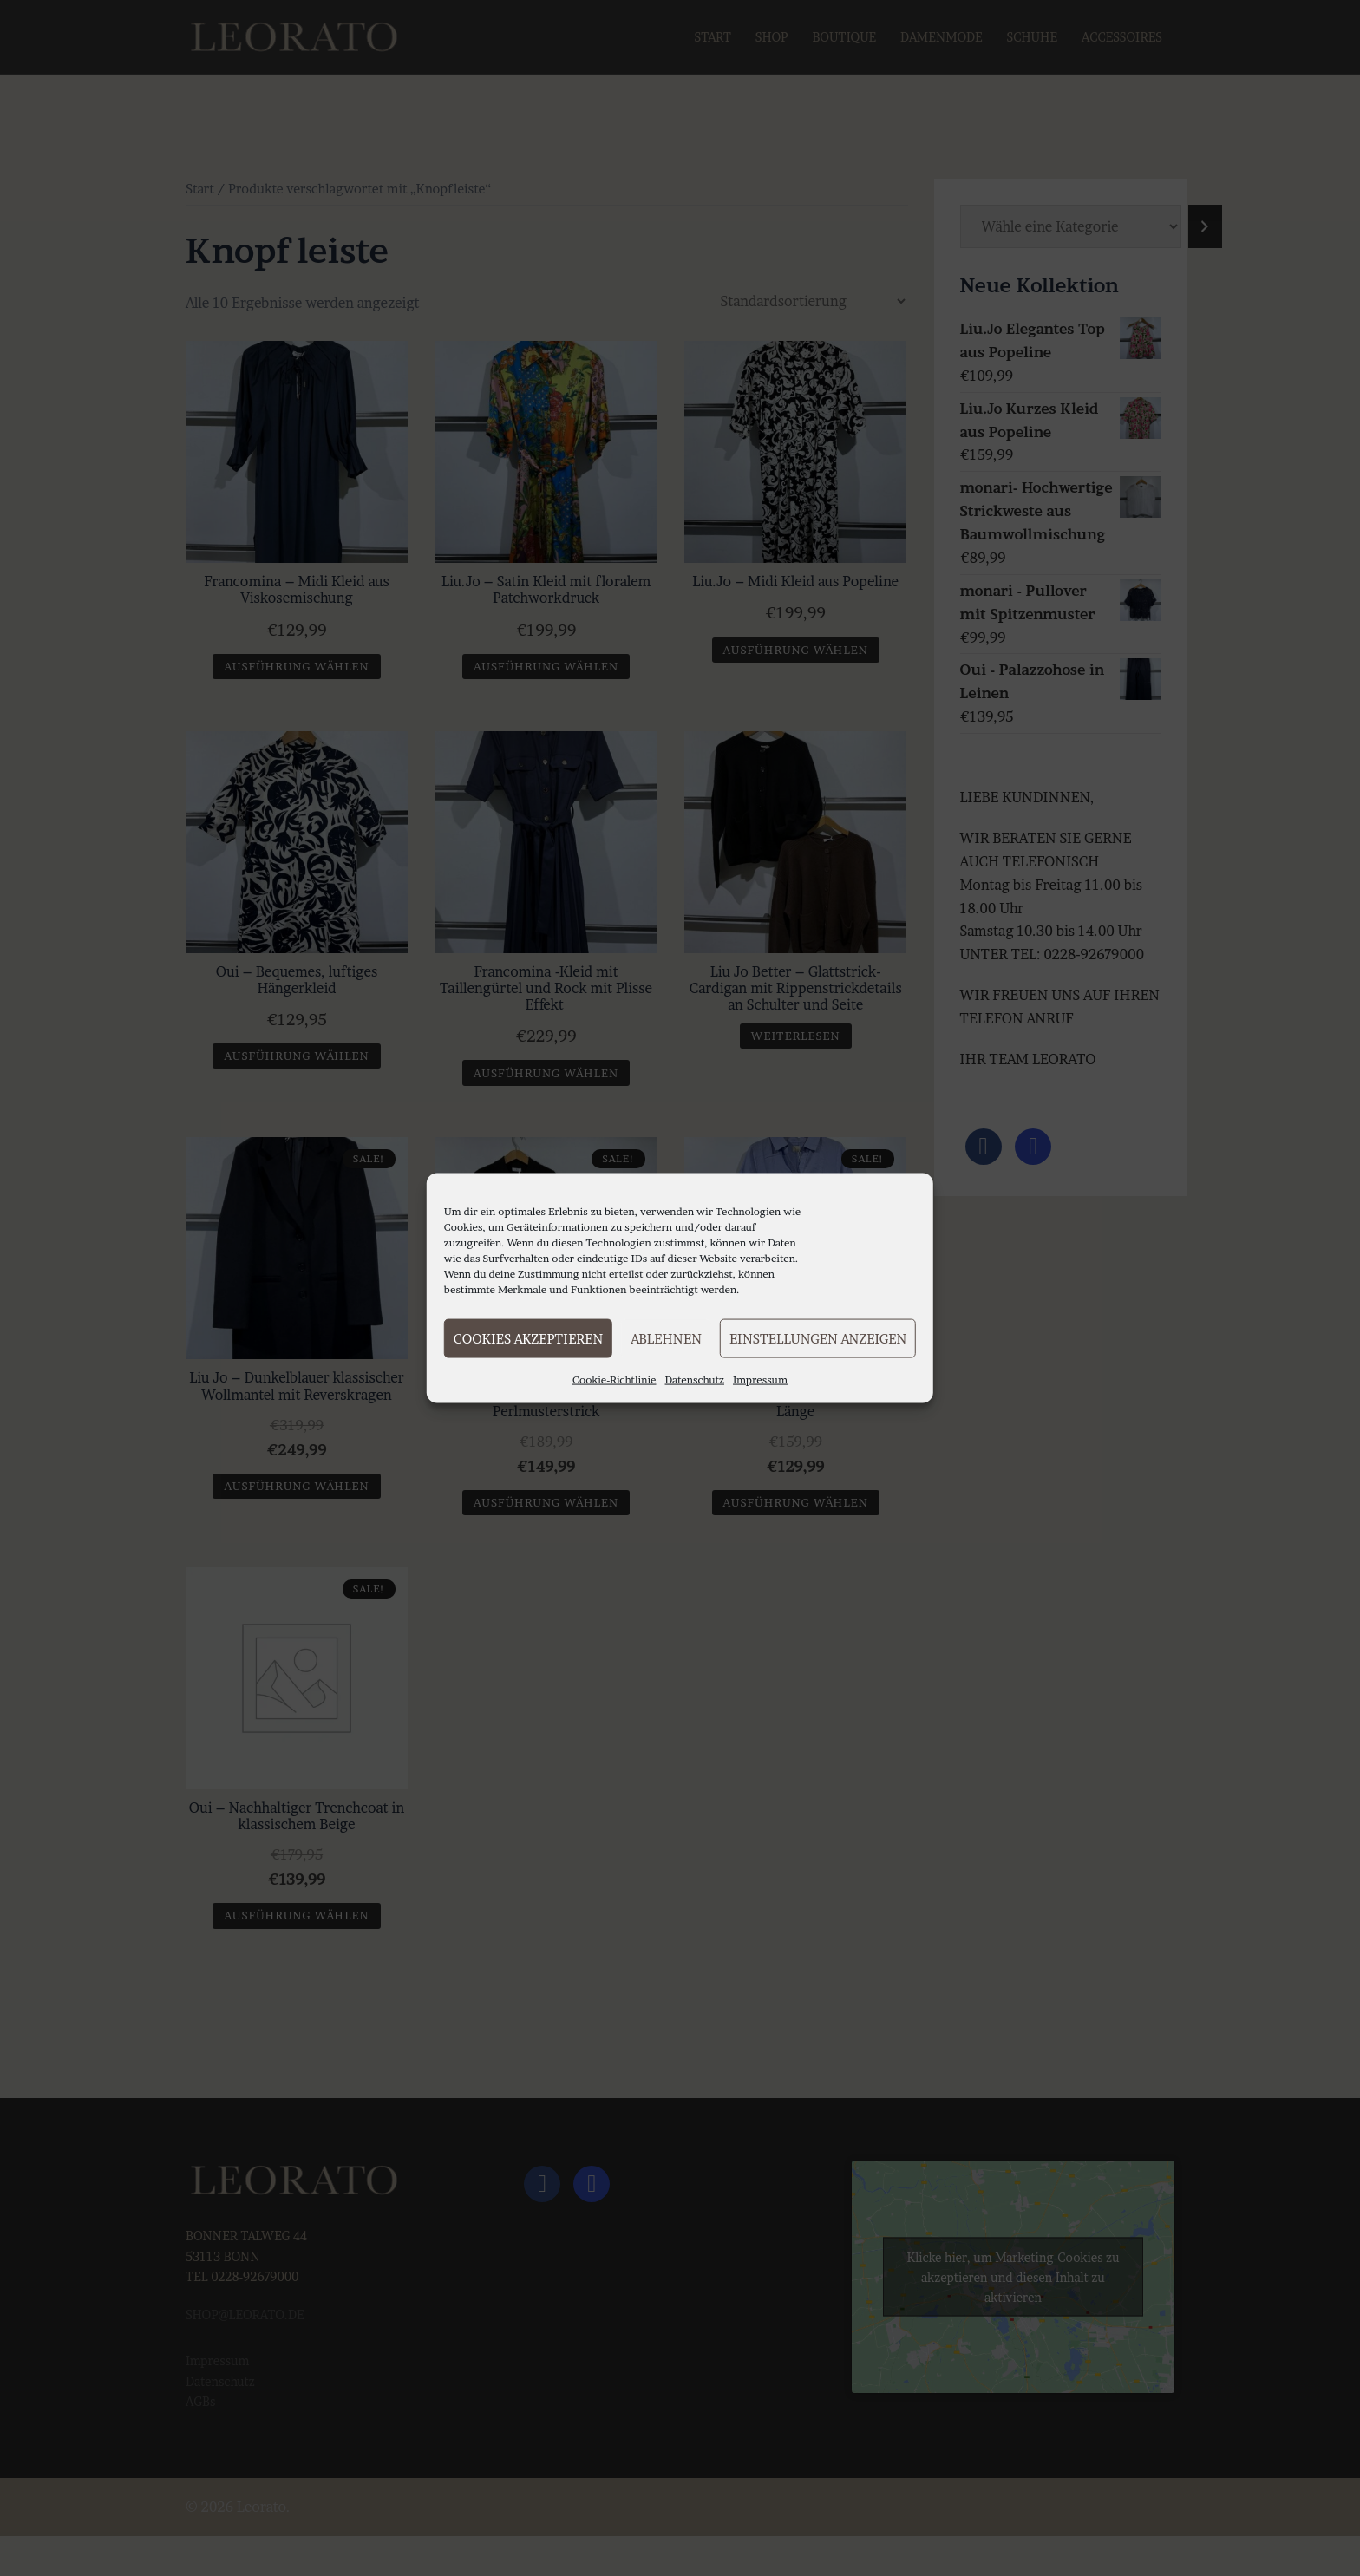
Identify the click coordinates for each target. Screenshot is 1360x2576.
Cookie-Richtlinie (614, 1379)
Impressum (760, 1379)
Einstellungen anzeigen (817, 1338)
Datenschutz (695, 1379)
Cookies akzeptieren (528, 1338)
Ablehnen (666, 1338)
